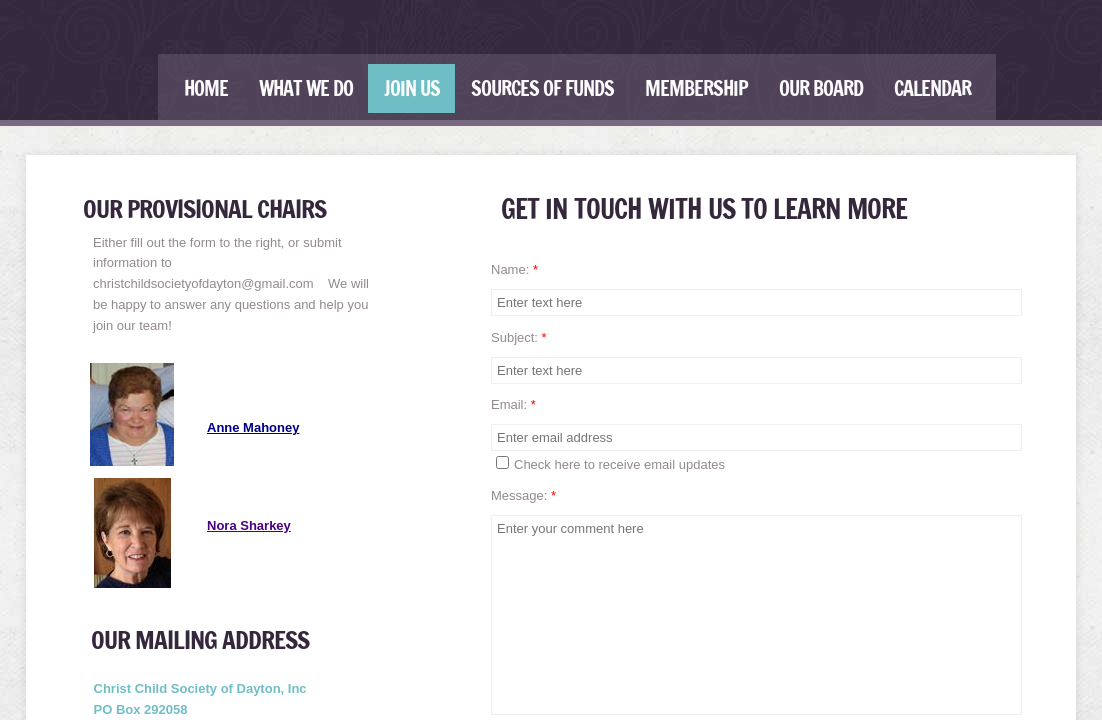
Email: (513, 404)
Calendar (932, 88)
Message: (523, 495)
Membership (696, 88)
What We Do (306, 88)
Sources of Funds (542, 88)
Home (206, 88)
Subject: (519, 337)
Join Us (412, 88)
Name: (514, 269)
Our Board (821, 88)
